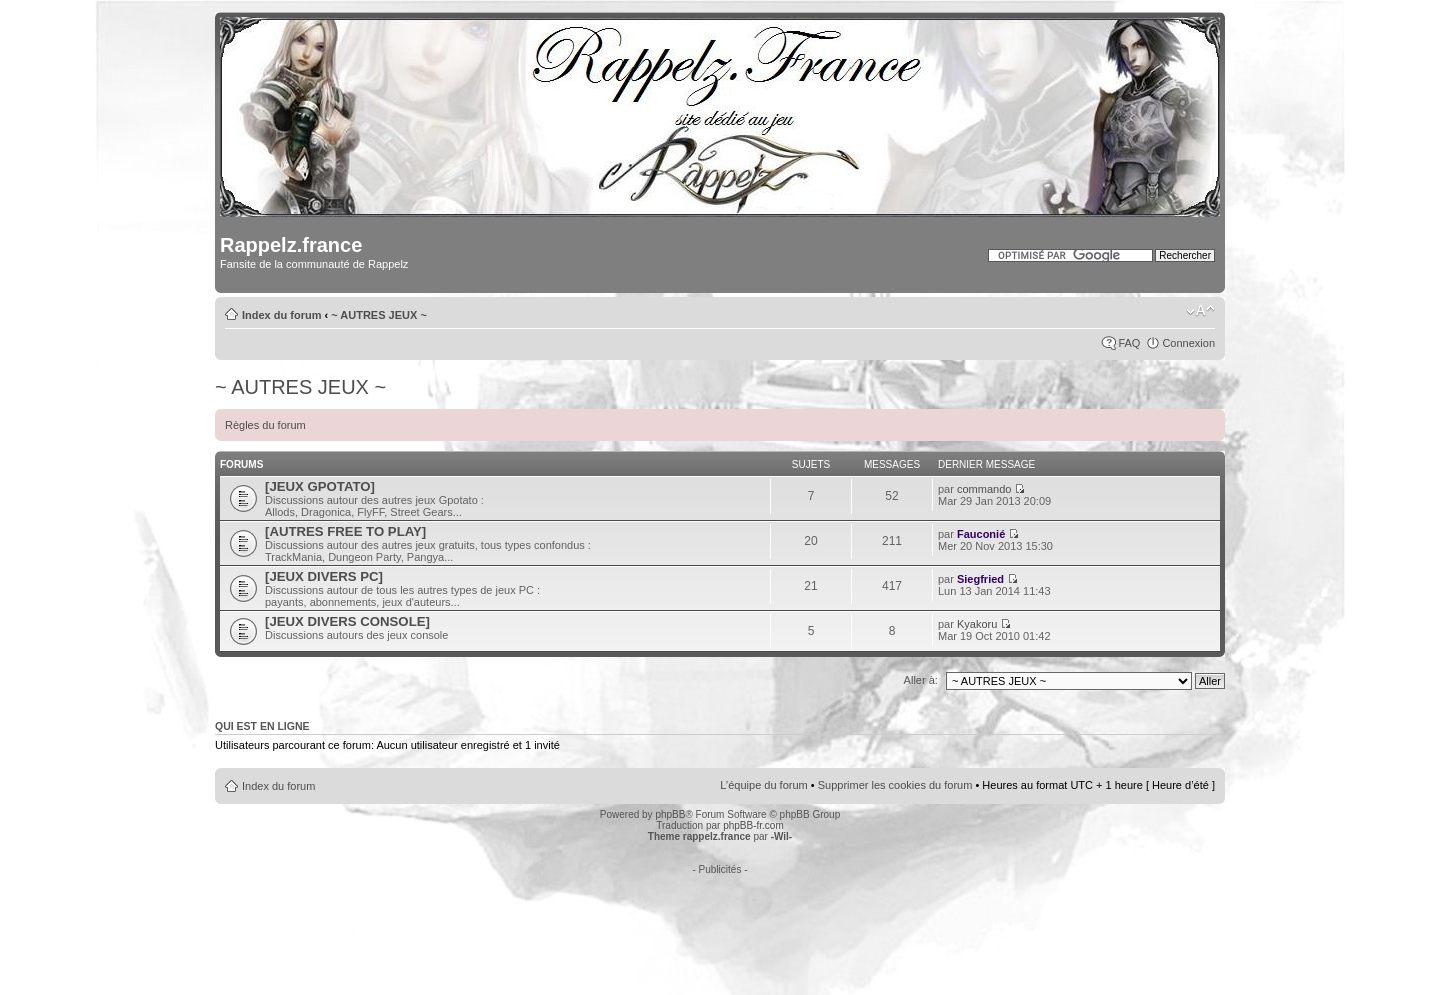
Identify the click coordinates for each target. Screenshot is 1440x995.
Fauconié (981, 534)
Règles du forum (265, 425)
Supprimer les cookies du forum (895, 785)
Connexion (1188, 343)
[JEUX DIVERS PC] (324, 576)
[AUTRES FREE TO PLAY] (345, 531)
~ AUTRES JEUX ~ (379, 315)
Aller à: (921, 680)
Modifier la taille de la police (1200, 311)
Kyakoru (977, 624)
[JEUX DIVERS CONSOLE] (347, 621)
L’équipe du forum (763, 785)
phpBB (670, 814)
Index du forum (281, 315)
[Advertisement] (720, 920)
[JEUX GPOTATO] (320, 486)
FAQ (1129, 343)
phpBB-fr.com (753, 825)
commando (984, 489)
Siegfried (980, 579)
